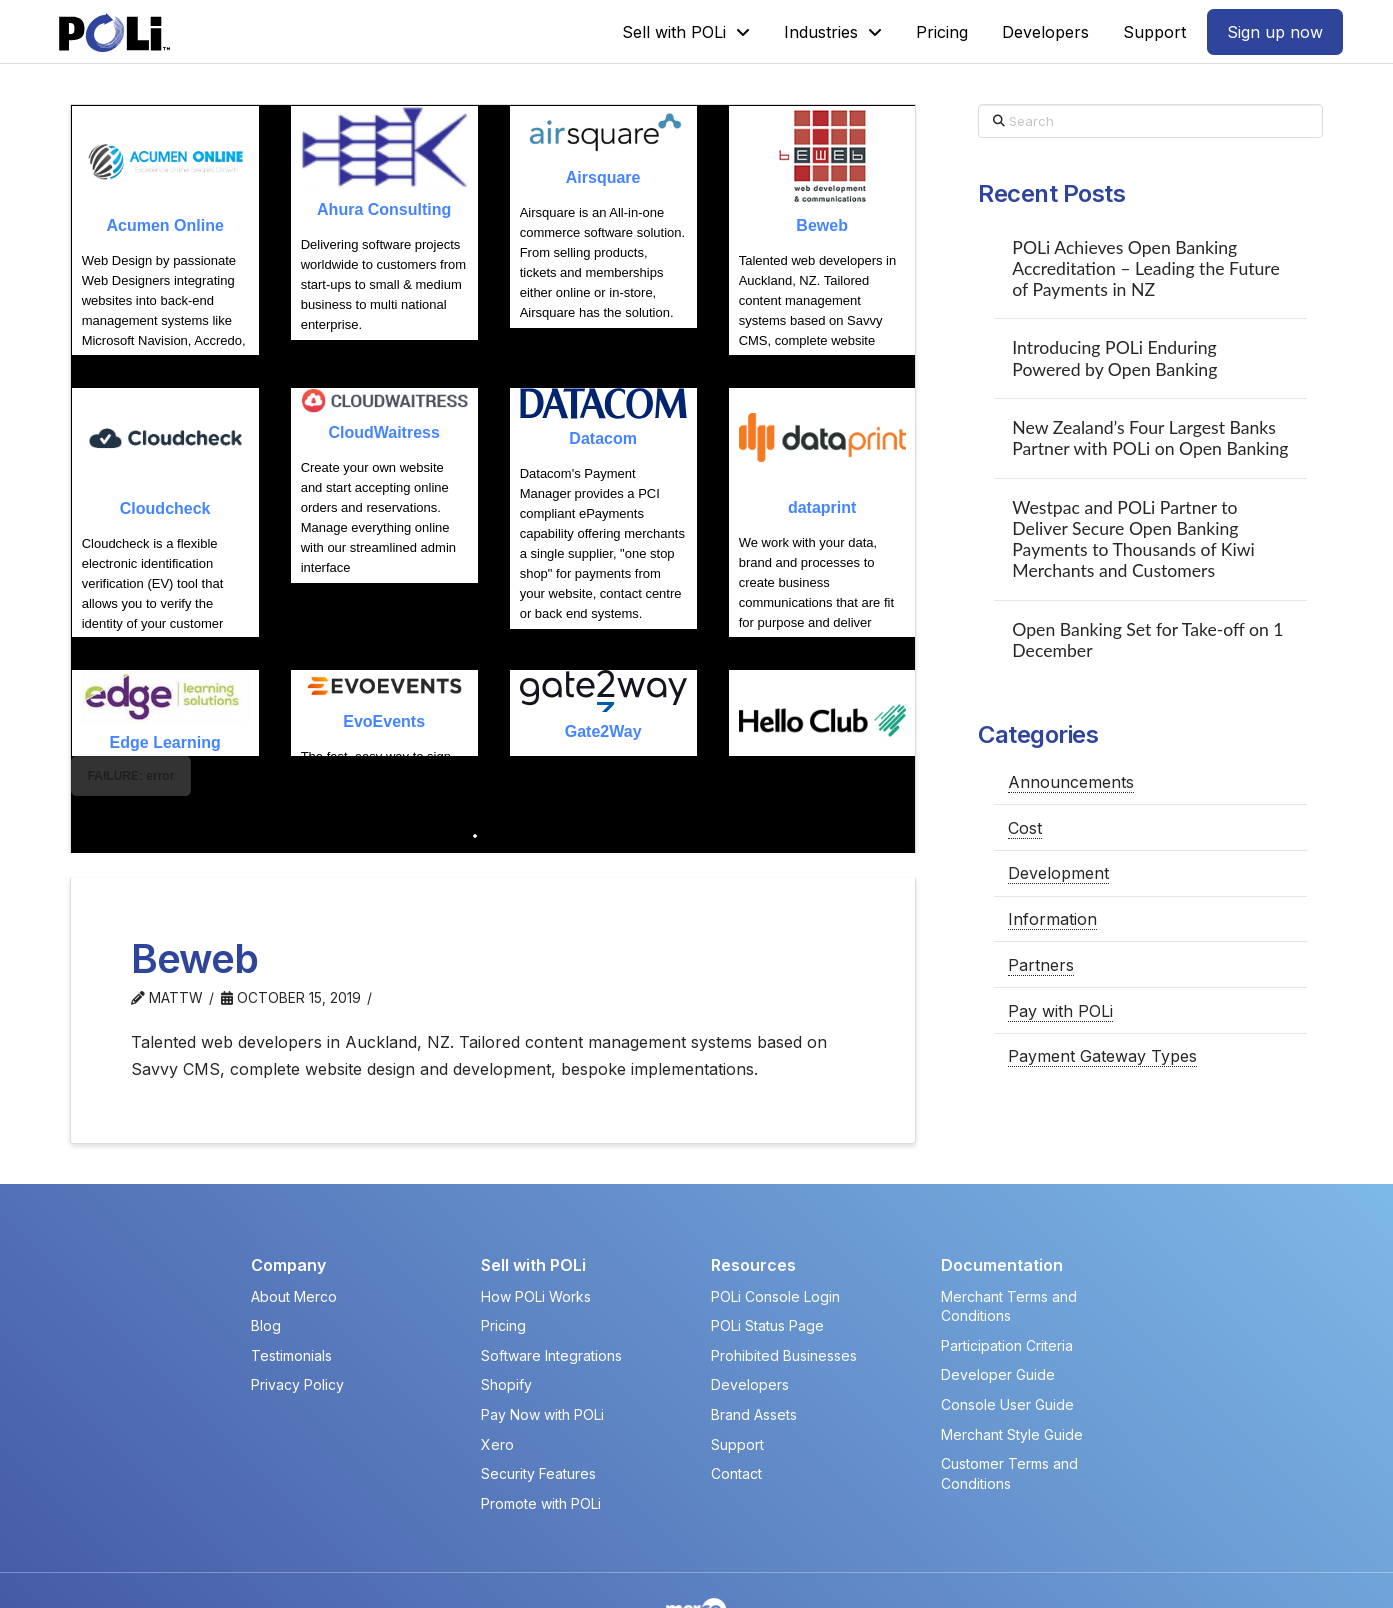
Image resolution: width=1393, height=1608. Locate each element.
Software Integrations (551, 1289)
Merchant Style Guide (1012, 1368)
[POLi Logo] (114, 32)
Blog (266, 1260)
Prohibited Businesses (784, 1289)
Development (1058, 873)
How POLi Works (536, 1230)
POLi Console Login (775, 1230)
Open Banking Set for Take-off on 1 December (1147, 640)
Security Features (538, 1408)
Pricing (503, 1260)
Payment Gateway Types (1102, 1056)
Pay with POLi (1060, 1011)
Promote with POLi (541, 1437)
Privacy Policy (297, 1319)
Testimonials (291, 1289)
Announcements (1071, 782)
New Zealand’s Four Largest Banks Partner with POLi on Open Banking (1150, 438)
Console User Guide (1007, 1339)
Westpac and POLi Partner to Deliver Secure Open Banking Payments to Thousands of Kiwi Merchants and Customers (1133, 539)
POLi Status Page (767, 1260)
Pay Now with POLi (542, 1349)
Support (737, 1378)
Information (1052, 919)
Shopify (506, 1319)
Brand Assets (754, 1349)
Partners (1041, 965)
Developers (750, 1319)
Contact (736, 1408)
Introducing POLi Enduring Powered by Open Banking (1114, 358)
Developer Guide (998, 1309)
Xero (497, 1378)
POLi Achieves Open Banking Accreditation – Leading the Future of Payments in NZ (1145, 268)
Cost (1025, 828)
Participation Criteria (1007, 1279)
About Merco (294, 1230)
